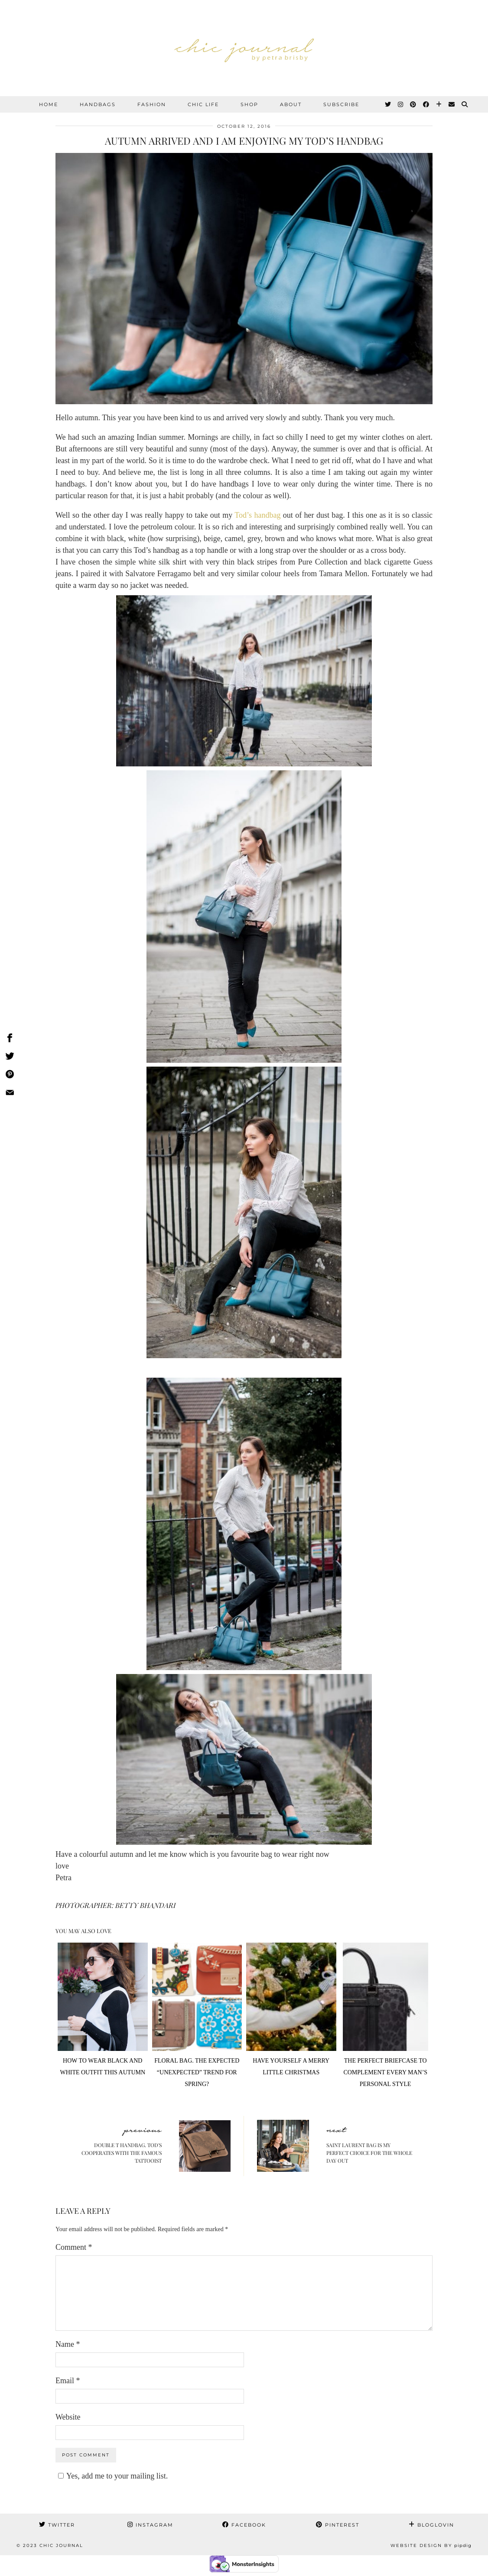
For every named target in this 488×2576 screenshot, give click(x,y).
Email (67, 2380)
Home (48, 104)
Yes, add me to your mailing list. (111, 2476)
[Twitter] (388, 104)
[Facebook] (426, 104)
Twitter (57, 2525)
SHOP (249, 104)
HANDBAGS (98, 104)
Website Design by (431, 2545)
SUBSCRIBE (341, 104)
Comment (73, 2247)
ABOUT (291, 104)
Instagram (150, 2525)
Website (68, 2417)
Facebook (244, 2525)
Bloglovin (431, 2525)
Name (67, 2344)
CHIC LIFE (203, 104)
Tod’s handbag (257, 515)
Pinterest (337, 2525)
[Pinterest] (413, 104)
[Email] (452, 104)
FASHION (151, 104)
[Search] (465, 104)
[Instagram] (401, 104)
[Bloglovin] (439, 104)
